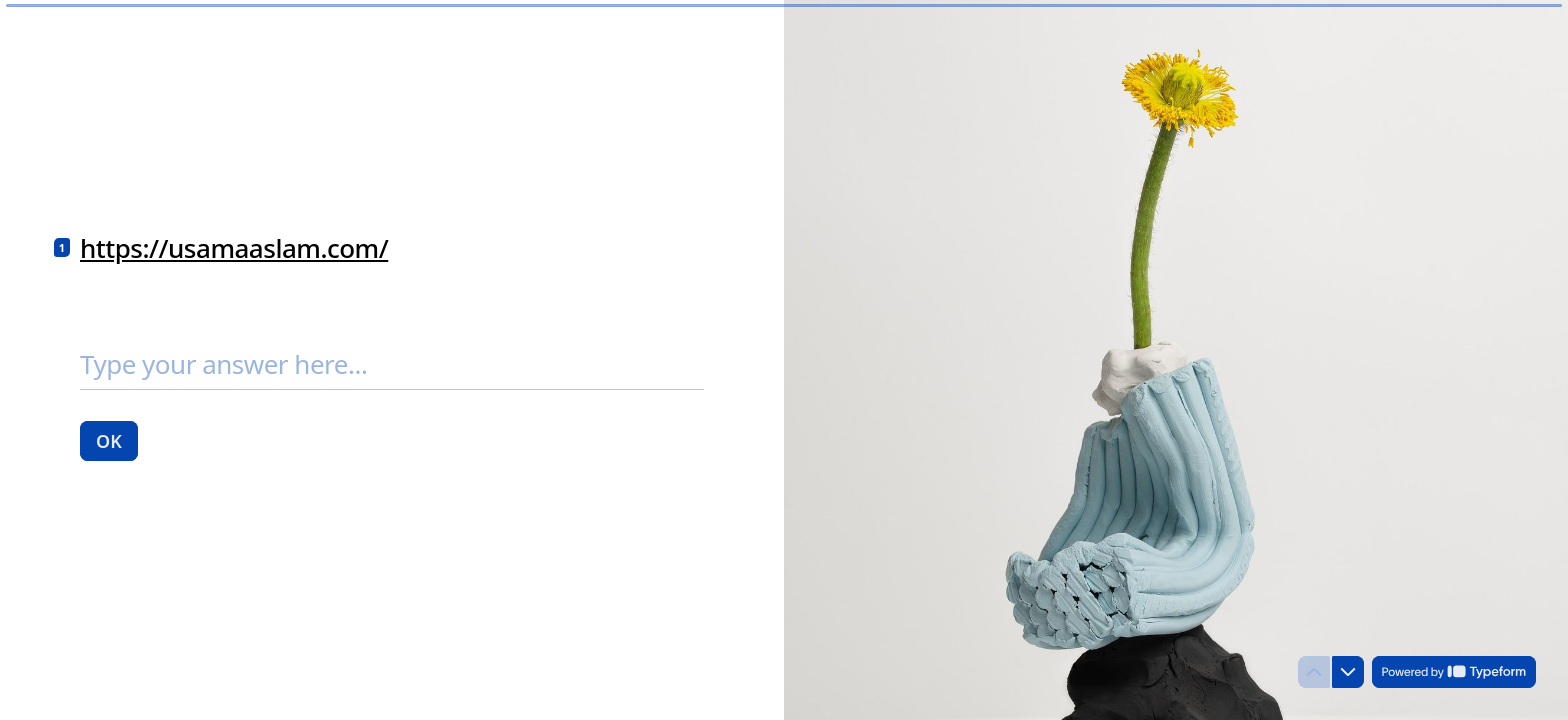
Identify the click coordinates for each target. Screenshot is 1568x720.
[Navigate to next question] (1348, 672)
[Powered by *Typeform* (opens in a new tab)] (1454, 672)
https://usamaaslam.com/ (234, 248)
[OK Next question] (109, 440)
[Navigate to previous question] (1314, 672)
